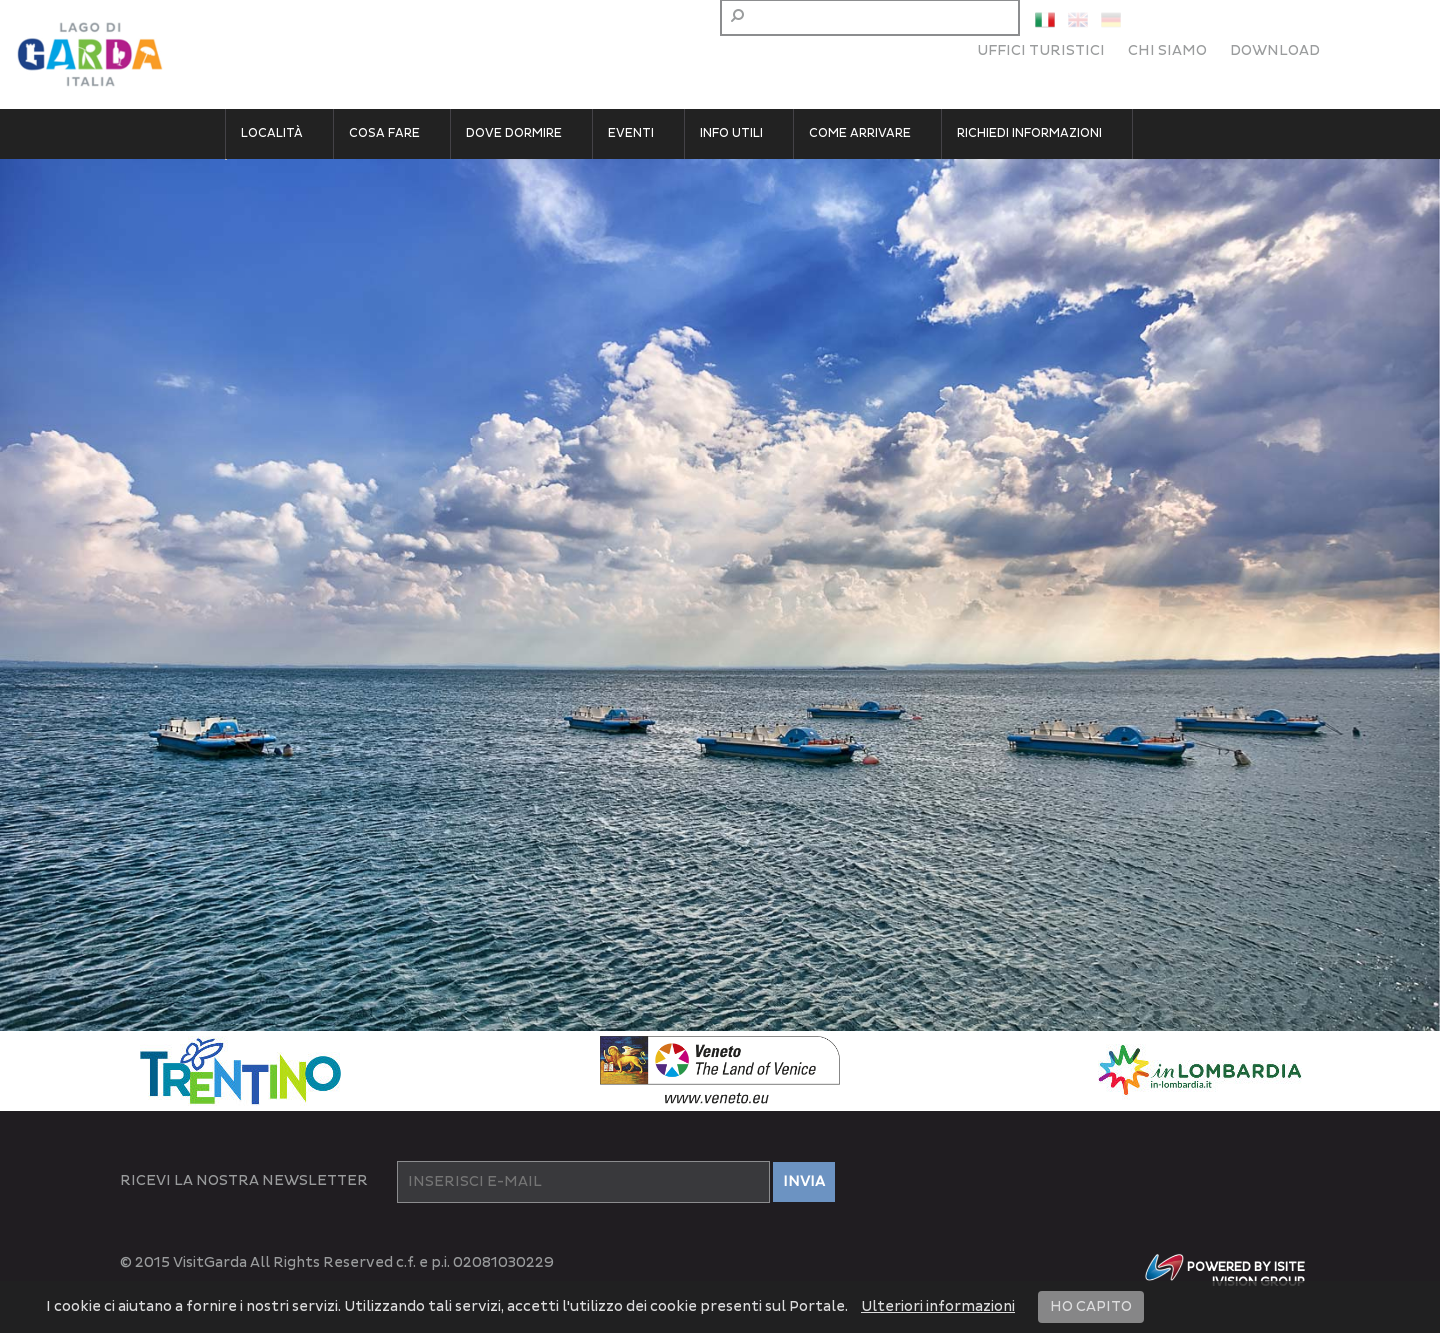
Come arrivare (860, 133)
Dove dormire (514, 133)
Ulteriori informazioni (938, 1306)
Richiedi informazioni (1029, 133)
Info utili (731, 133)
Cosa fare (384, 133)
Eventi (631, 133)
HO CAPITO (1091, 1306)
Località (272, 133)
